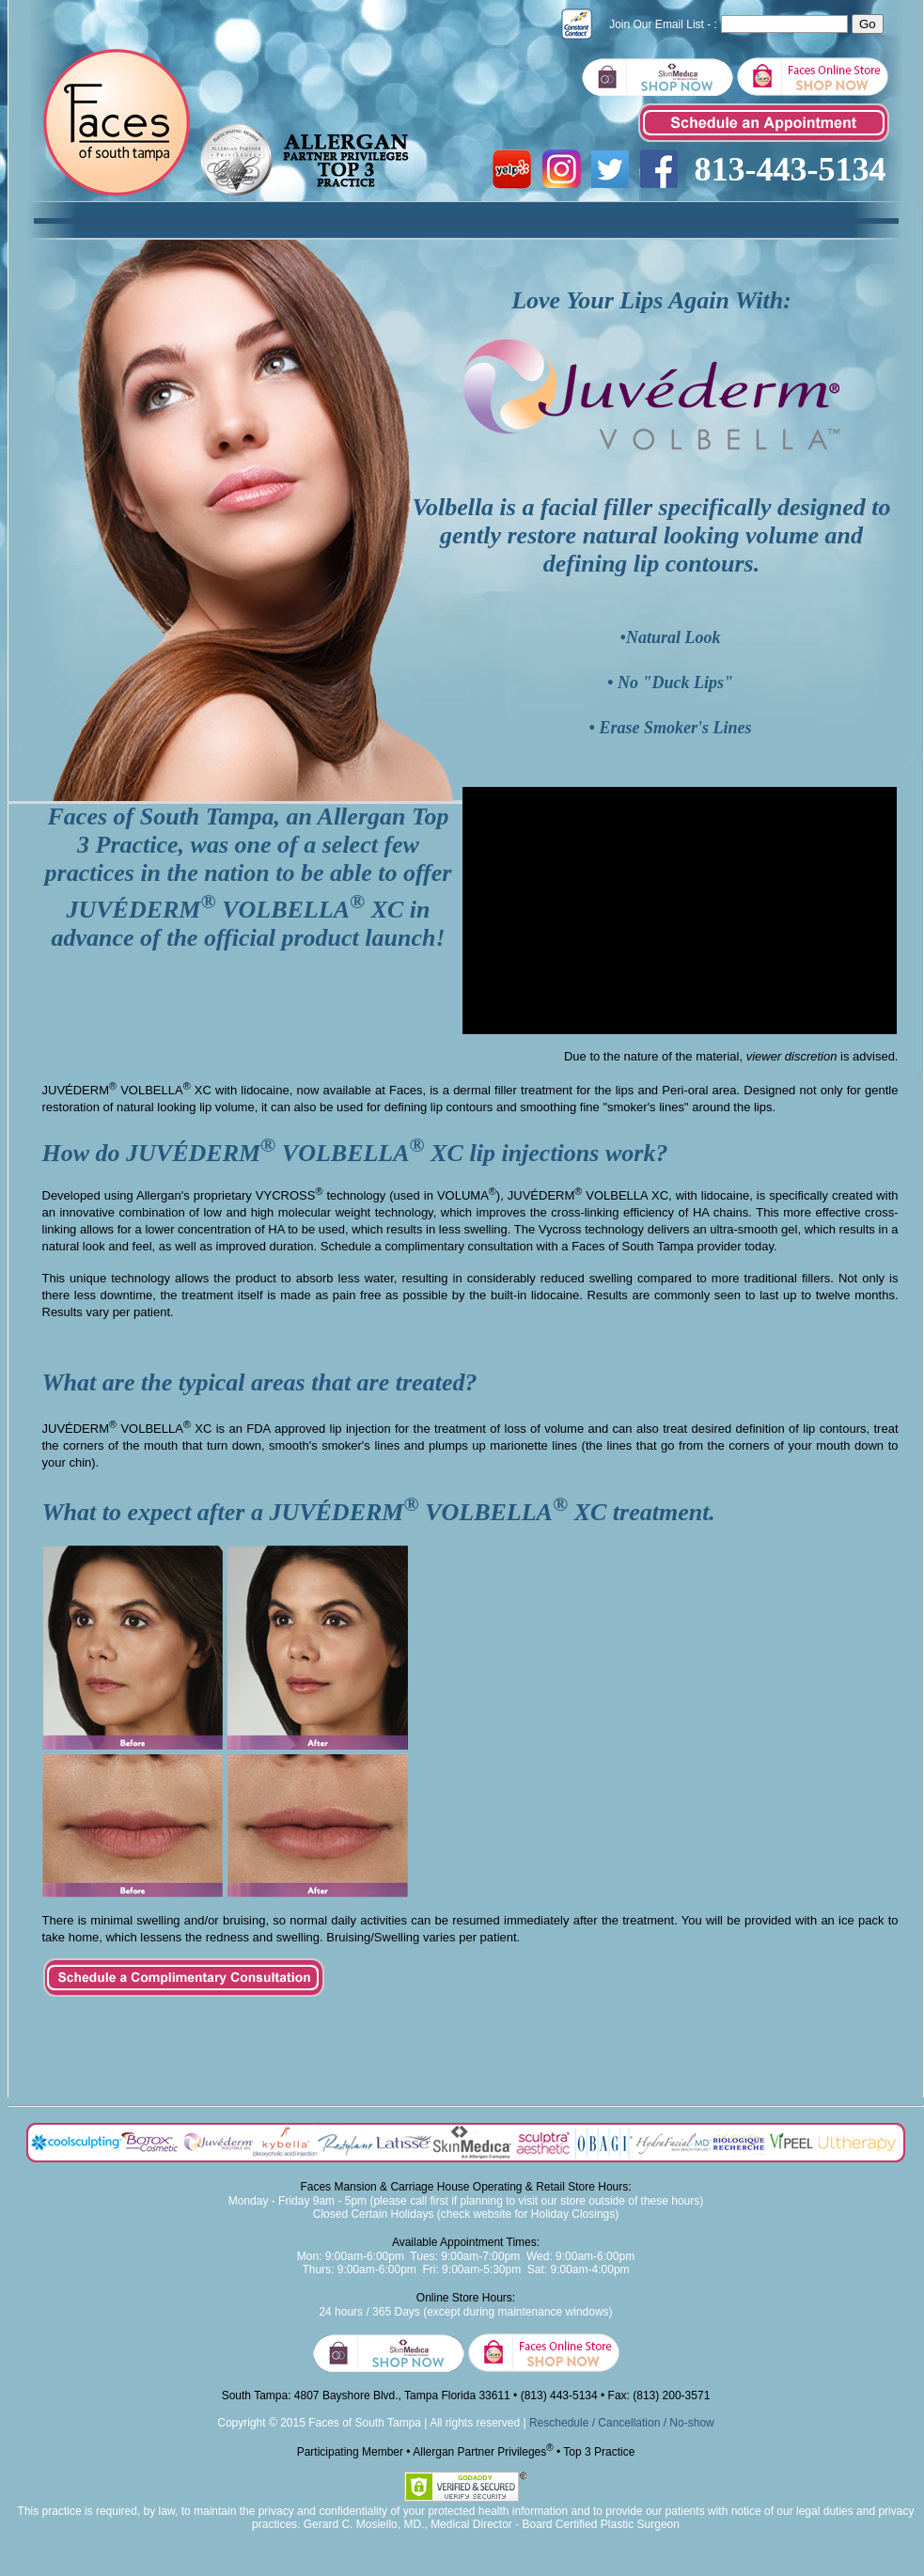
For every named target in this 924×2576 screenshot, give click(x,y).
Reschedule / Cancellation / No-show (621, 2422)
